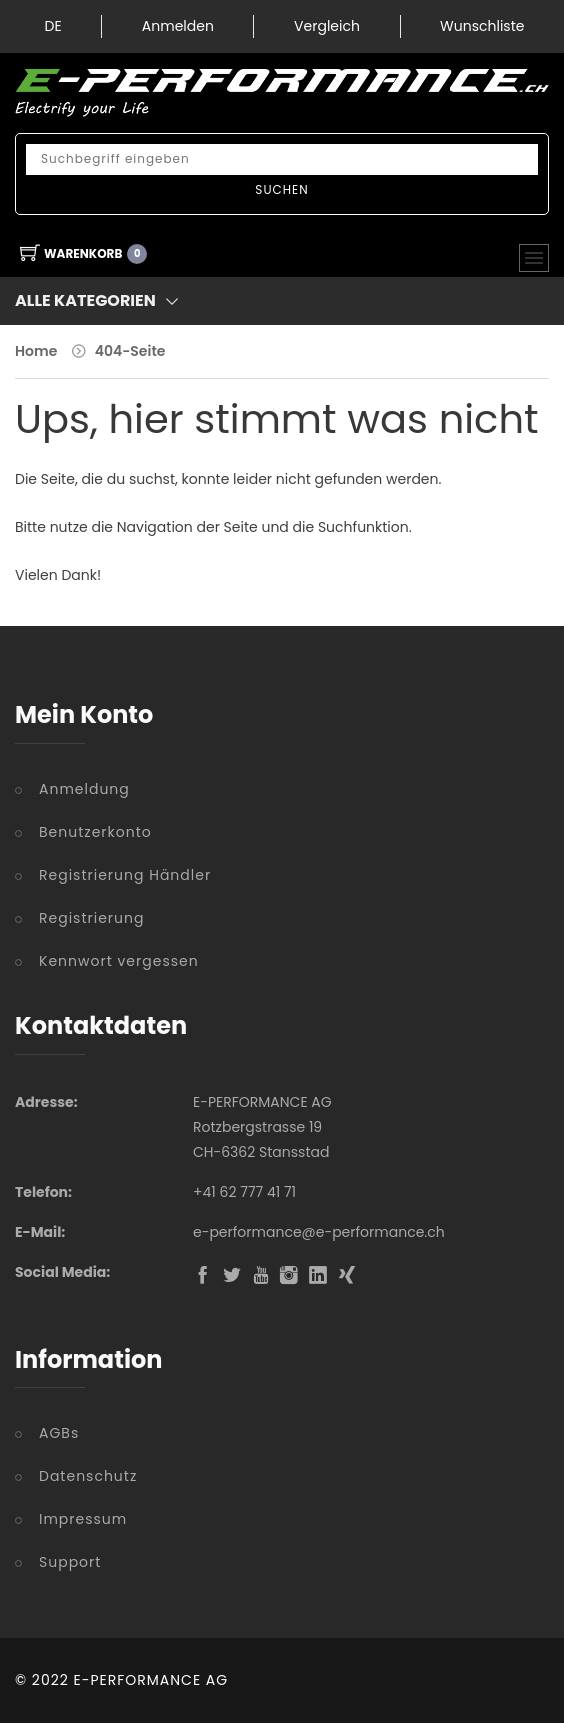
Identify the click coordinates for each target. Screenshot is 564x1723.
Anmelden (178, 26)
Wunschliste (482, 26)
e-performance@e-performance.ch (319, 1232)
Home (36, 351)
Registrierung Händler (125, 875)
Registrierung (91, 918)
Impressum (83, 1519)
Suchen (281, 189)
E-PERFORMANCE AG (151, 1680)
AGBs (59, 1433)
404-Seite (130, 351)
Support (70, 1562)
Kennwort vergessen (119, 961)
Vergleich (327, 26)
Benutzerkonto (95, 832)
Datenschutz (88, 1476)
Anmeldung (84, 789)
